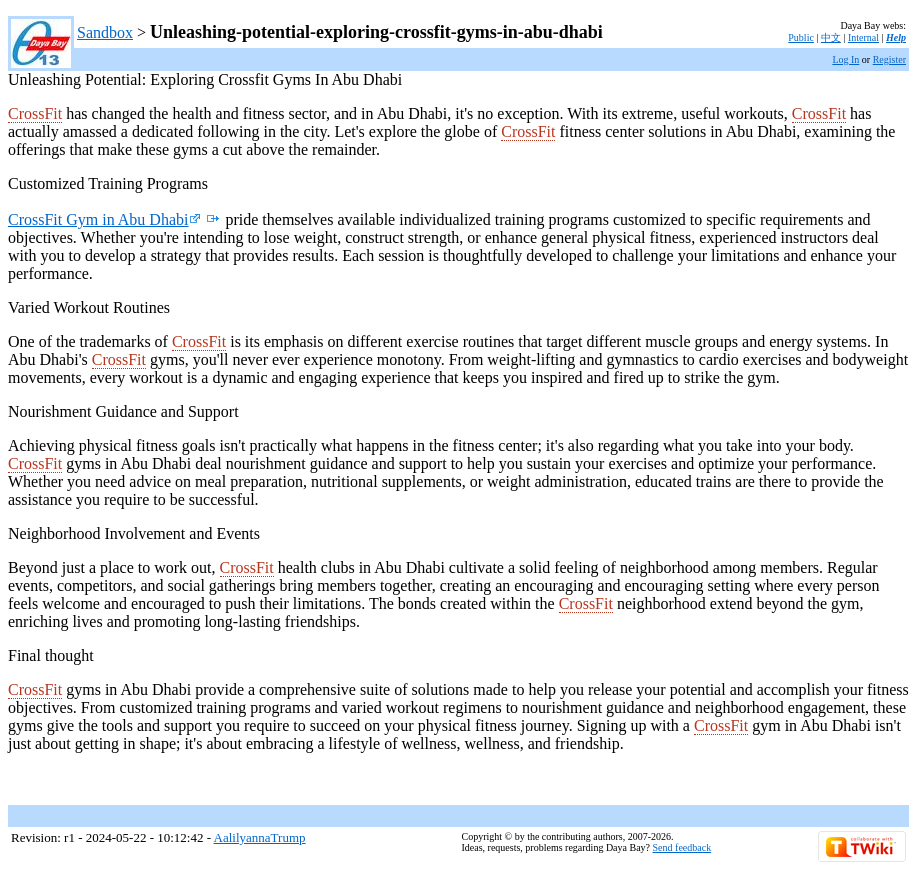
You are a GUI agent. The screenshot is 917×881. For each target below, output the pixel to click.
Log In (845, 59)
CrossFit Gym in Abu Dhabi (104, 219)
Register (889, 59)
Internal (863, 37)
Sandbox (105, 32)
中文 (831, 37)
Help (896, 37)
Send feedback (682, 847)
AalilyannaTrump (260, 837)
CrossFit (35, 113)
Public (801, 37)
